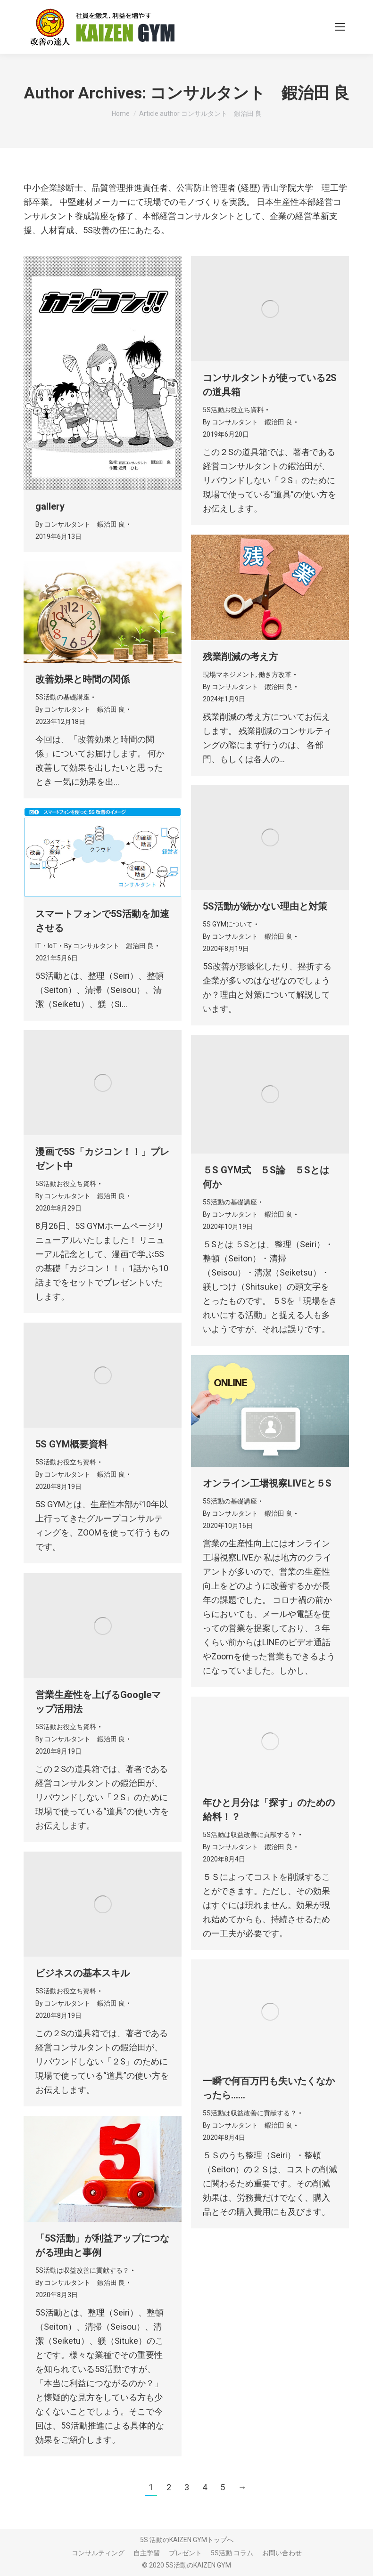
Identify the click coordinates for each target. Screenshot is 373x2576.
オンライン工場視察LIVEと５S (267, 1483)
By (80, 524)
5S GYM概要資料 (71, 1444)
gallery (50, 506)
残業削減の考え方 (240, 656)
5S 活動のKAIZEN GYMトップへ (186, 2539)
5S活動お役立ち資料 (233, 410)
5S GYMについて (228, 924)
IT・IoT (46, 946)
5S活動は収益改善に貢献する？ (250, 1834)
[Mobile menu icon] (340, 26)
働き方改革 (274, 674)
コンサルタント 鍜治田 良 (249, 92)
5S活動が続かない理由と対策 (265, 906)
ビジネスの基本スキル (82, 1973)
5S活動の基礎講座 (62, 697)
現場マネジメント (229, 674)
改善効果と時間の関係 (82, 679)
